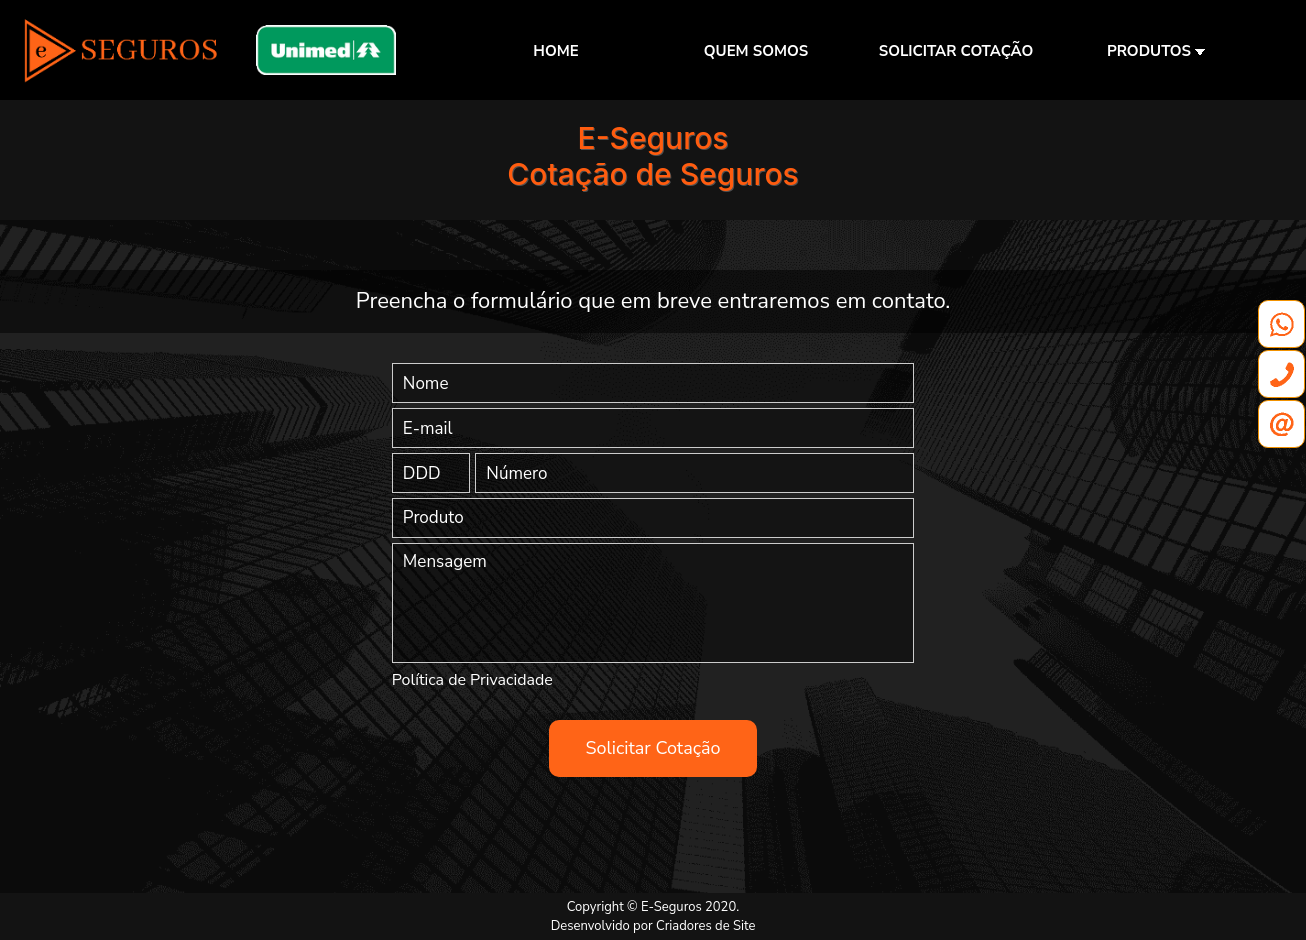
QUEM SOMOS (756, 51)
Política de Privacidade (472, 680)
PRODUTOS (1156, 51)
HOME (555, 51)
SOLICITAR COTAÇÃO (956, 51)
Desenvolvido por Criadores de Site (653, 926)
